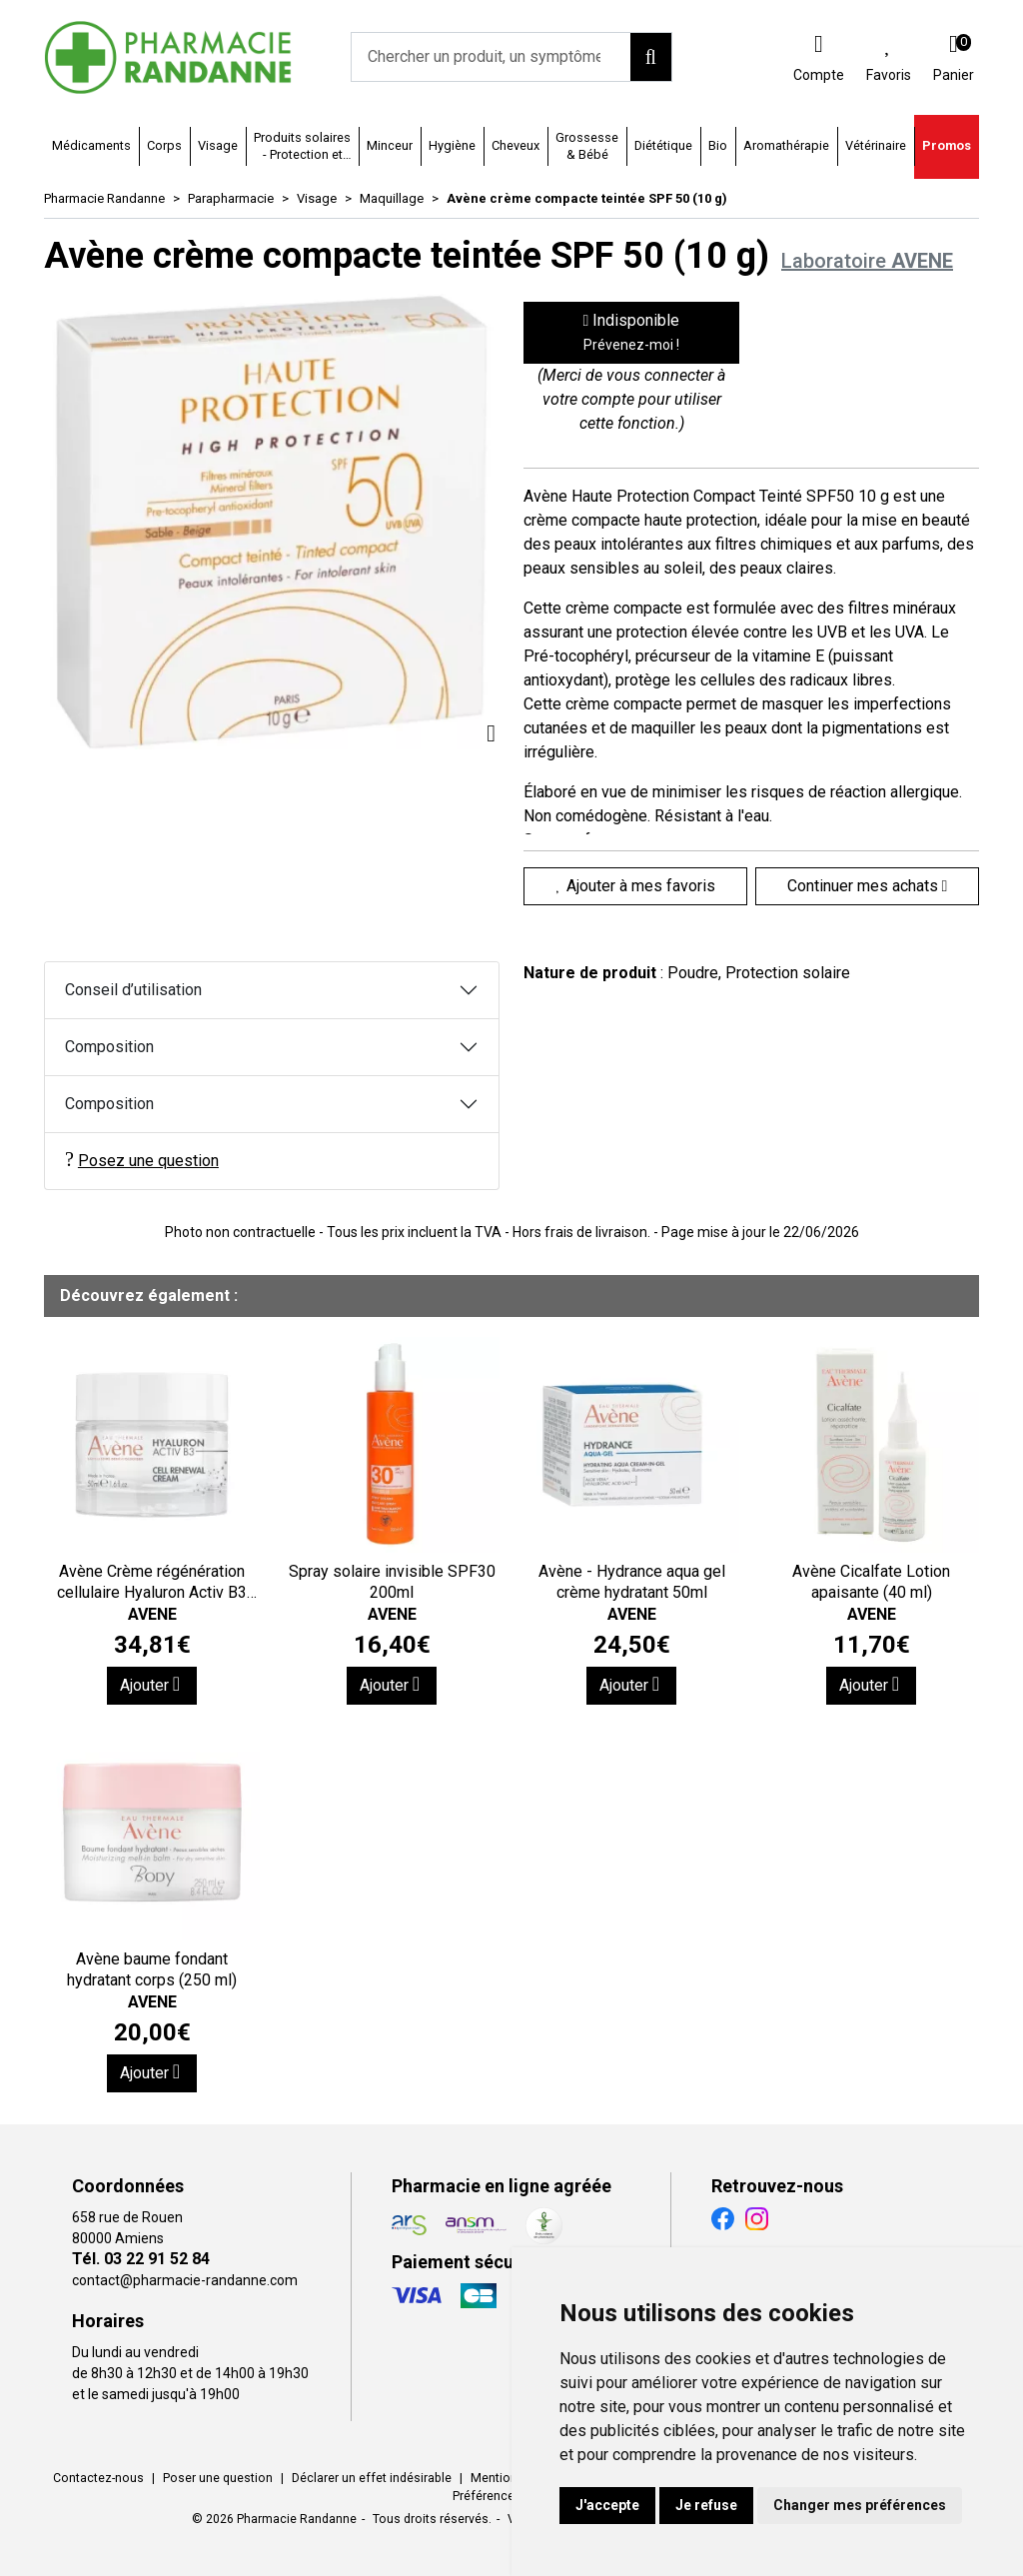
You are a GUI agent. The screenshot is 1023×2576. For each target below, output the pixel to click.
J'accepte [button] (607, 2505)
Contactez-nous (98, 2478)
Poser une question (218, 2478)
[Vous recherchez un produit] (491, 57)
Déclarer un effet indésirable (372, 2478)
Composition (109, 1046)
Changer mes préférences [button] (859, 2505)
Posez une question (142, 1159)
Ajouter (150, 1684)
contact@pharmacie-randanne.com (185, 2280)
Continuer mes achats (867, 885)
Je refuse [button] (706, 2505)
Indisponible (631, 332)
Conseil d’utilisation (133, 989)
